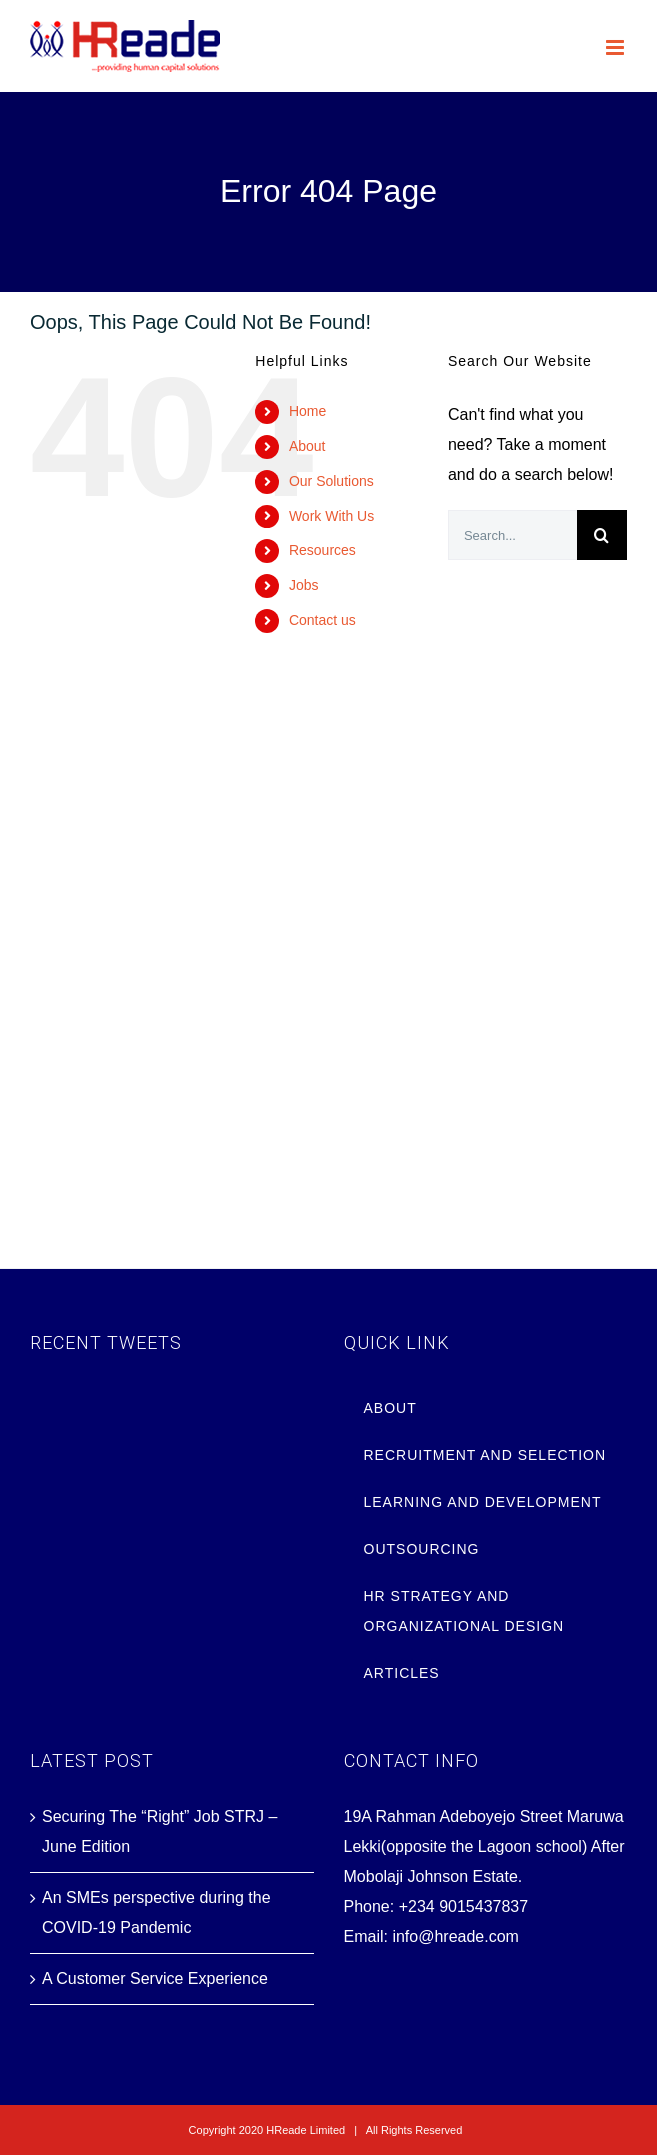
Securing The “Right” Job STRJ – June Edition (159, 1831)
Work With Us (331, 516)
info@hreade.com (455, 1936)
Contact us (322, 620)
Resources (322, 550)
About (307, 446)
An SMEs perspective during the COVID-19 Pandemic (156, 1912)
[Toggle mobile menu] (616, 47)
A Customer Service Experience (155, 1978)
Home (307, 411)
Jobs (304, 585)
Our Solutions (331, 481)
